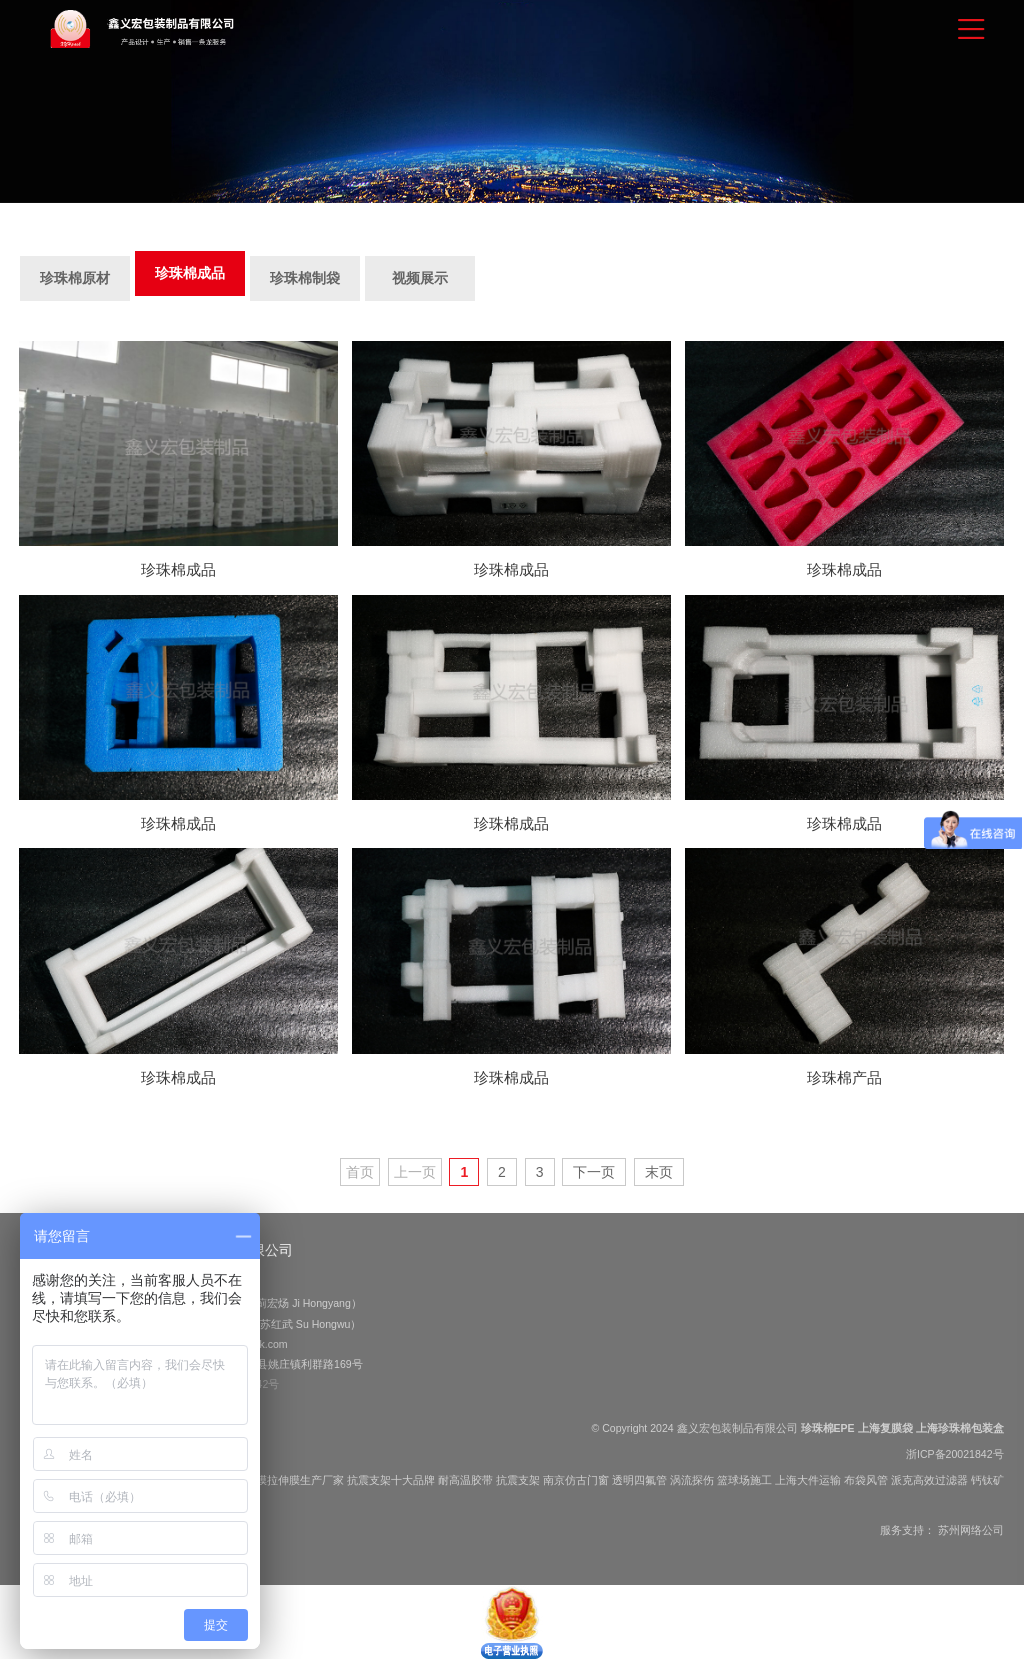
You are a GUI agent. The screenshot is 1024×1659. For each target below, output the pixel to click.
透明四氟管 (639, 1480)
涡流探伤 (692, 1480)
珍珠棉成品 (190, 273)
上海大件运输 (808, 1480)
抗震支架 (518, 1480)
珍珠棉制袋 (305, 278)
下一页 (594, 1172)
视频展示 (420, 278)
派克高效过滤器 (929, 1480)
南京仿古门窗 (576, 1480)
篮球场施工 (744, 1480)
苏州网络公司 (971, 1530)
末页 (659, 1172)
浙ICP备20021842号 (955, 1454)
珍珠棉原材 (75, 278)
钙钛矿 (987, 1480)
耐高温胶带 (465, 1480)
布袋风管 (866, 1480)
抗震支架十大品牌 (391, 1480)
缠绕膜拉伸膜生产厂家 (289, 1480)
